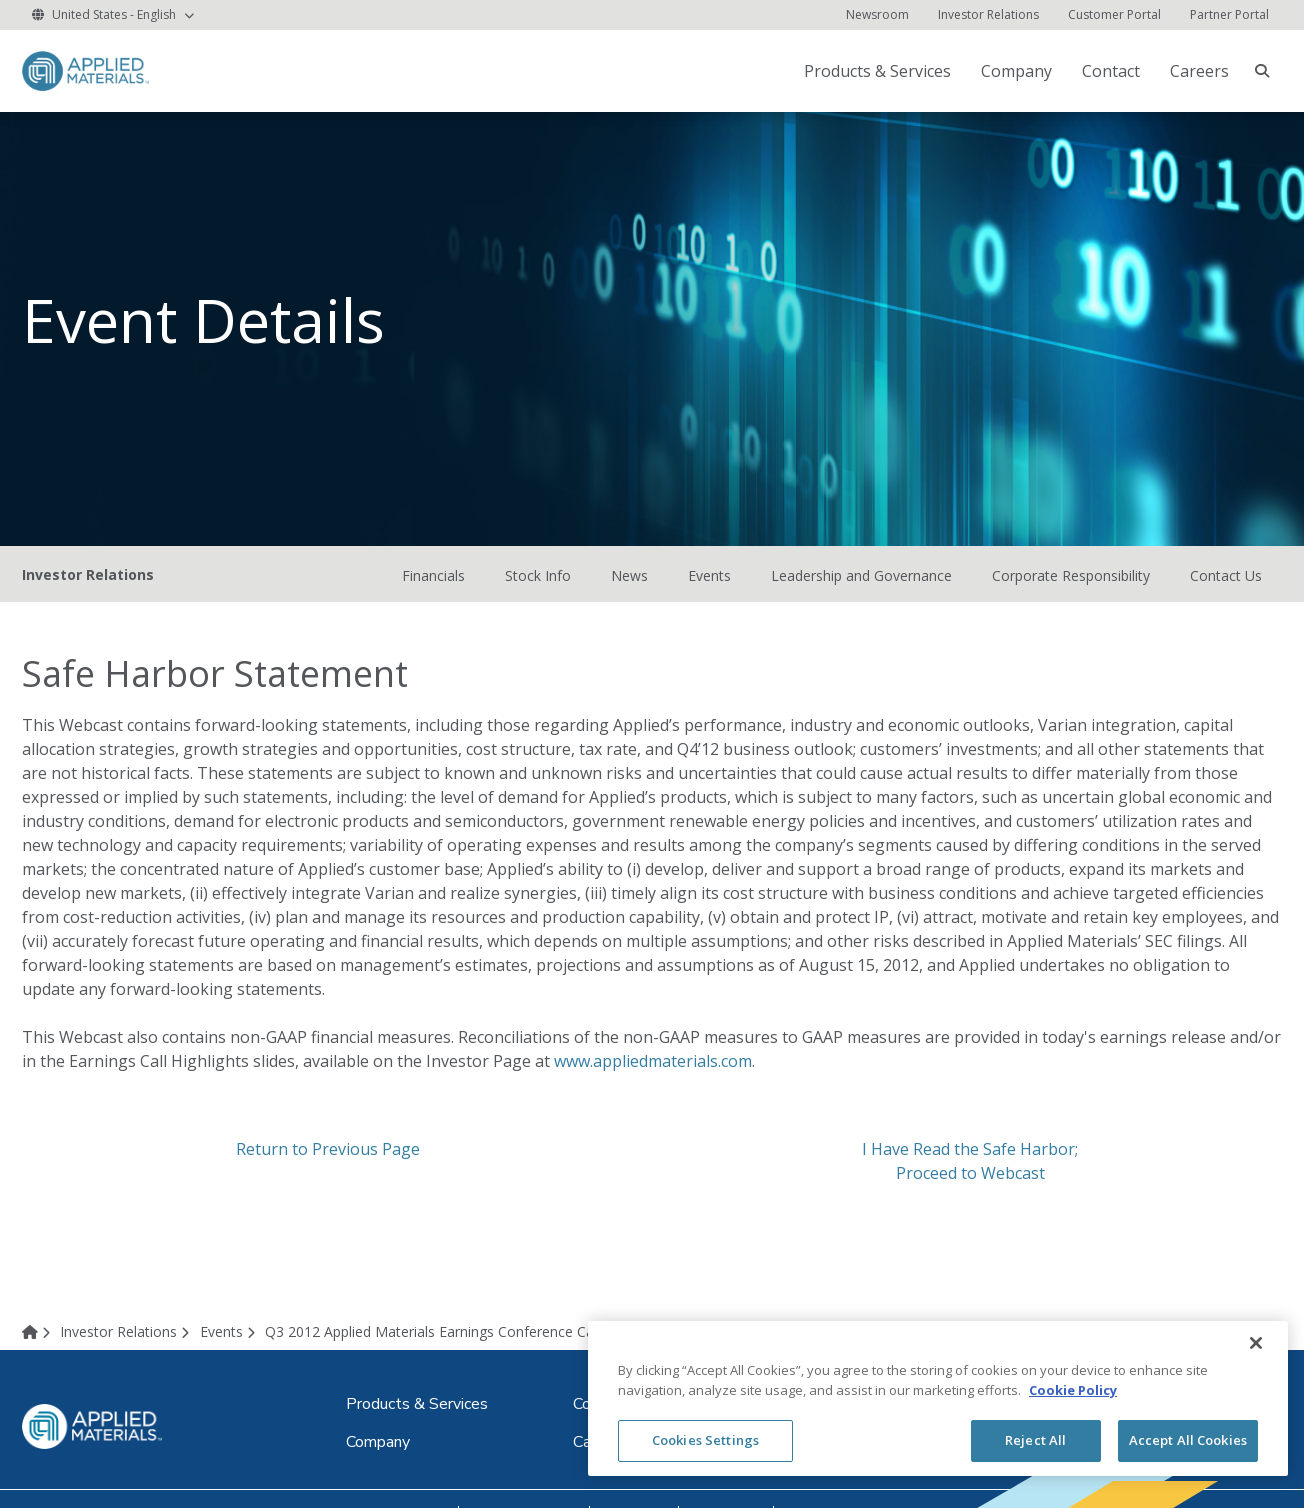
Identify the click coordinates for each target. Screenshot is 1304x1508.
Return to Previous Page (328, 1153)
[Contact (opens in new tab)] (1113, 71)
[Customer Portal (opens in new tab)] (1114, 15)
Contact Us (1226, 578)
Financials (433, 578)
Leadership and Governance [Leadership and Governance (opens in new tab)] (861, 578)
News (629, 578)
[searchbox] (1262, 71)
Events (709, 578)
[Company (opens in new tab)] (1018, 71)
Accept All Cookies (1188, 1440)
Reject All (1035, 1440)
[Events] (231, 1334)
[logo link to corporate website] (85, 69)
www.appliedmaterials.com (653, 1065)
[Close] (1256, 1343)
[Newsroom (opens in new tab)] (877, 15)
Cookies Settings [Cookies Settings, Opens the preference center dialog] (705, 1440)
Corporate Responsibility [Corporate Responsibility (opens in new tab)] (1071, 578)
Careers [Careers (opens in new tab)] (1199, 71)
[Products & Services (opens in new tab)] (879, 71)
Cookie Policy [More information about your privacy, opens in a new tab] (1073, 1390)
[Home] (39, 1334)
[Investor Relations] (988, 15)
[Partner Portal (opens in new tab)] (1229, 15)
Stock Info (538, 578)
